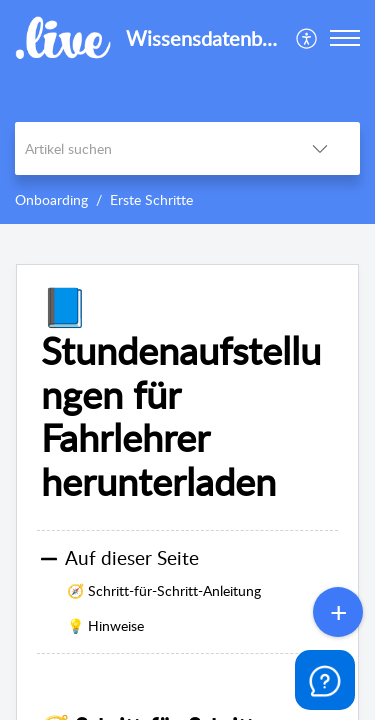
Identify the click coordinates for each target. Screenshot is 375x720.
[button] (307, 38)
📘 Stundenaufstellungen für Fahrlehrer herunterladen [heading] (181, 394)
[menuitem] (307, 38)
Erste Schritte (151, 199)
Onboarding (51, 199)
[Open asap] (325, 680)
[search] (147, 148)
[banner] (187, 112)
